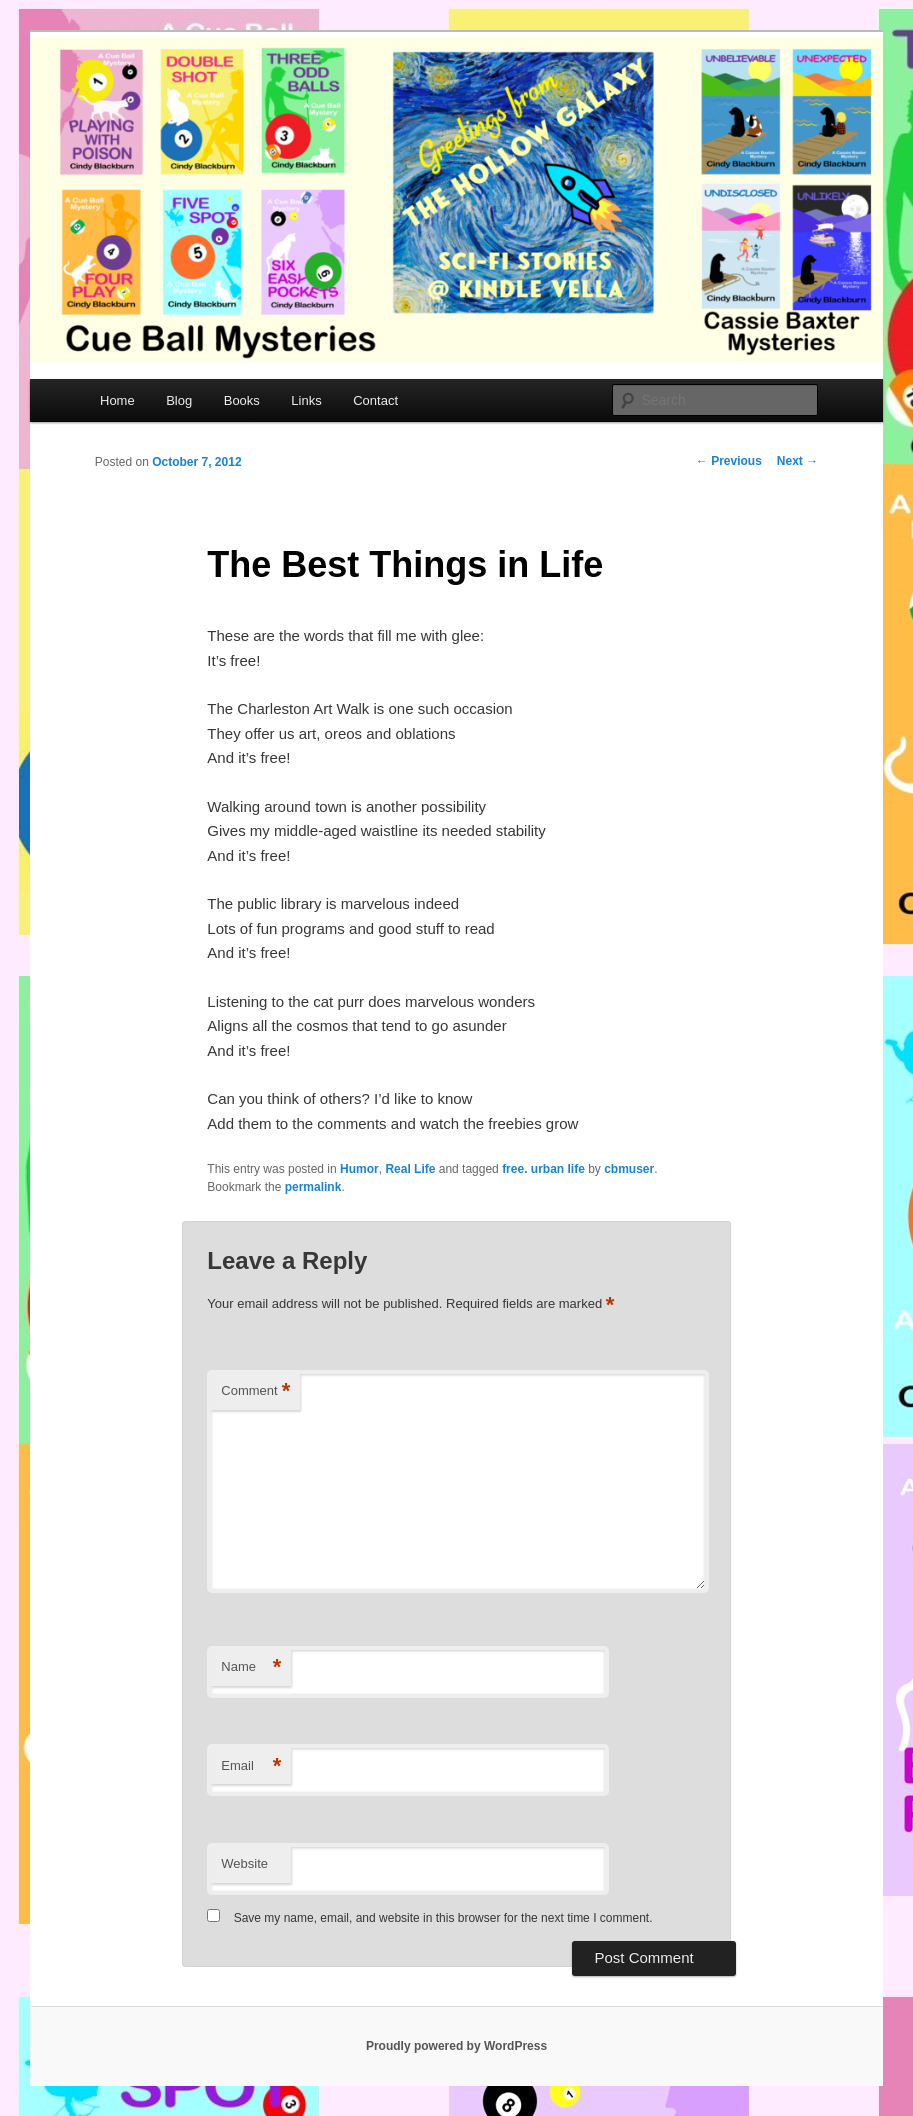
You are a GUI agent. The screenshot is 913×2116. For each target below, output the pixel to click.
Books (242, 400)
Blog (179, 400)
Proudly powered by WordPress (456, 2046)
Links (306, 400)
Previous (729, 461)
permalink (313, 1187)
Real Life (410, 1169)
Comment (255, 1391)
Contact (375, 400)
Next (797, 461)
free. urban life (543, 1169)
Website (244, 1863)
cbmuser (629, 1169)
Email (251, 1766)
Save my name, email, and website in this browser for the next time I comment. (443, 1918)
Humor (359, 1169)
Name (251, 1667)
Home (117, 400)
